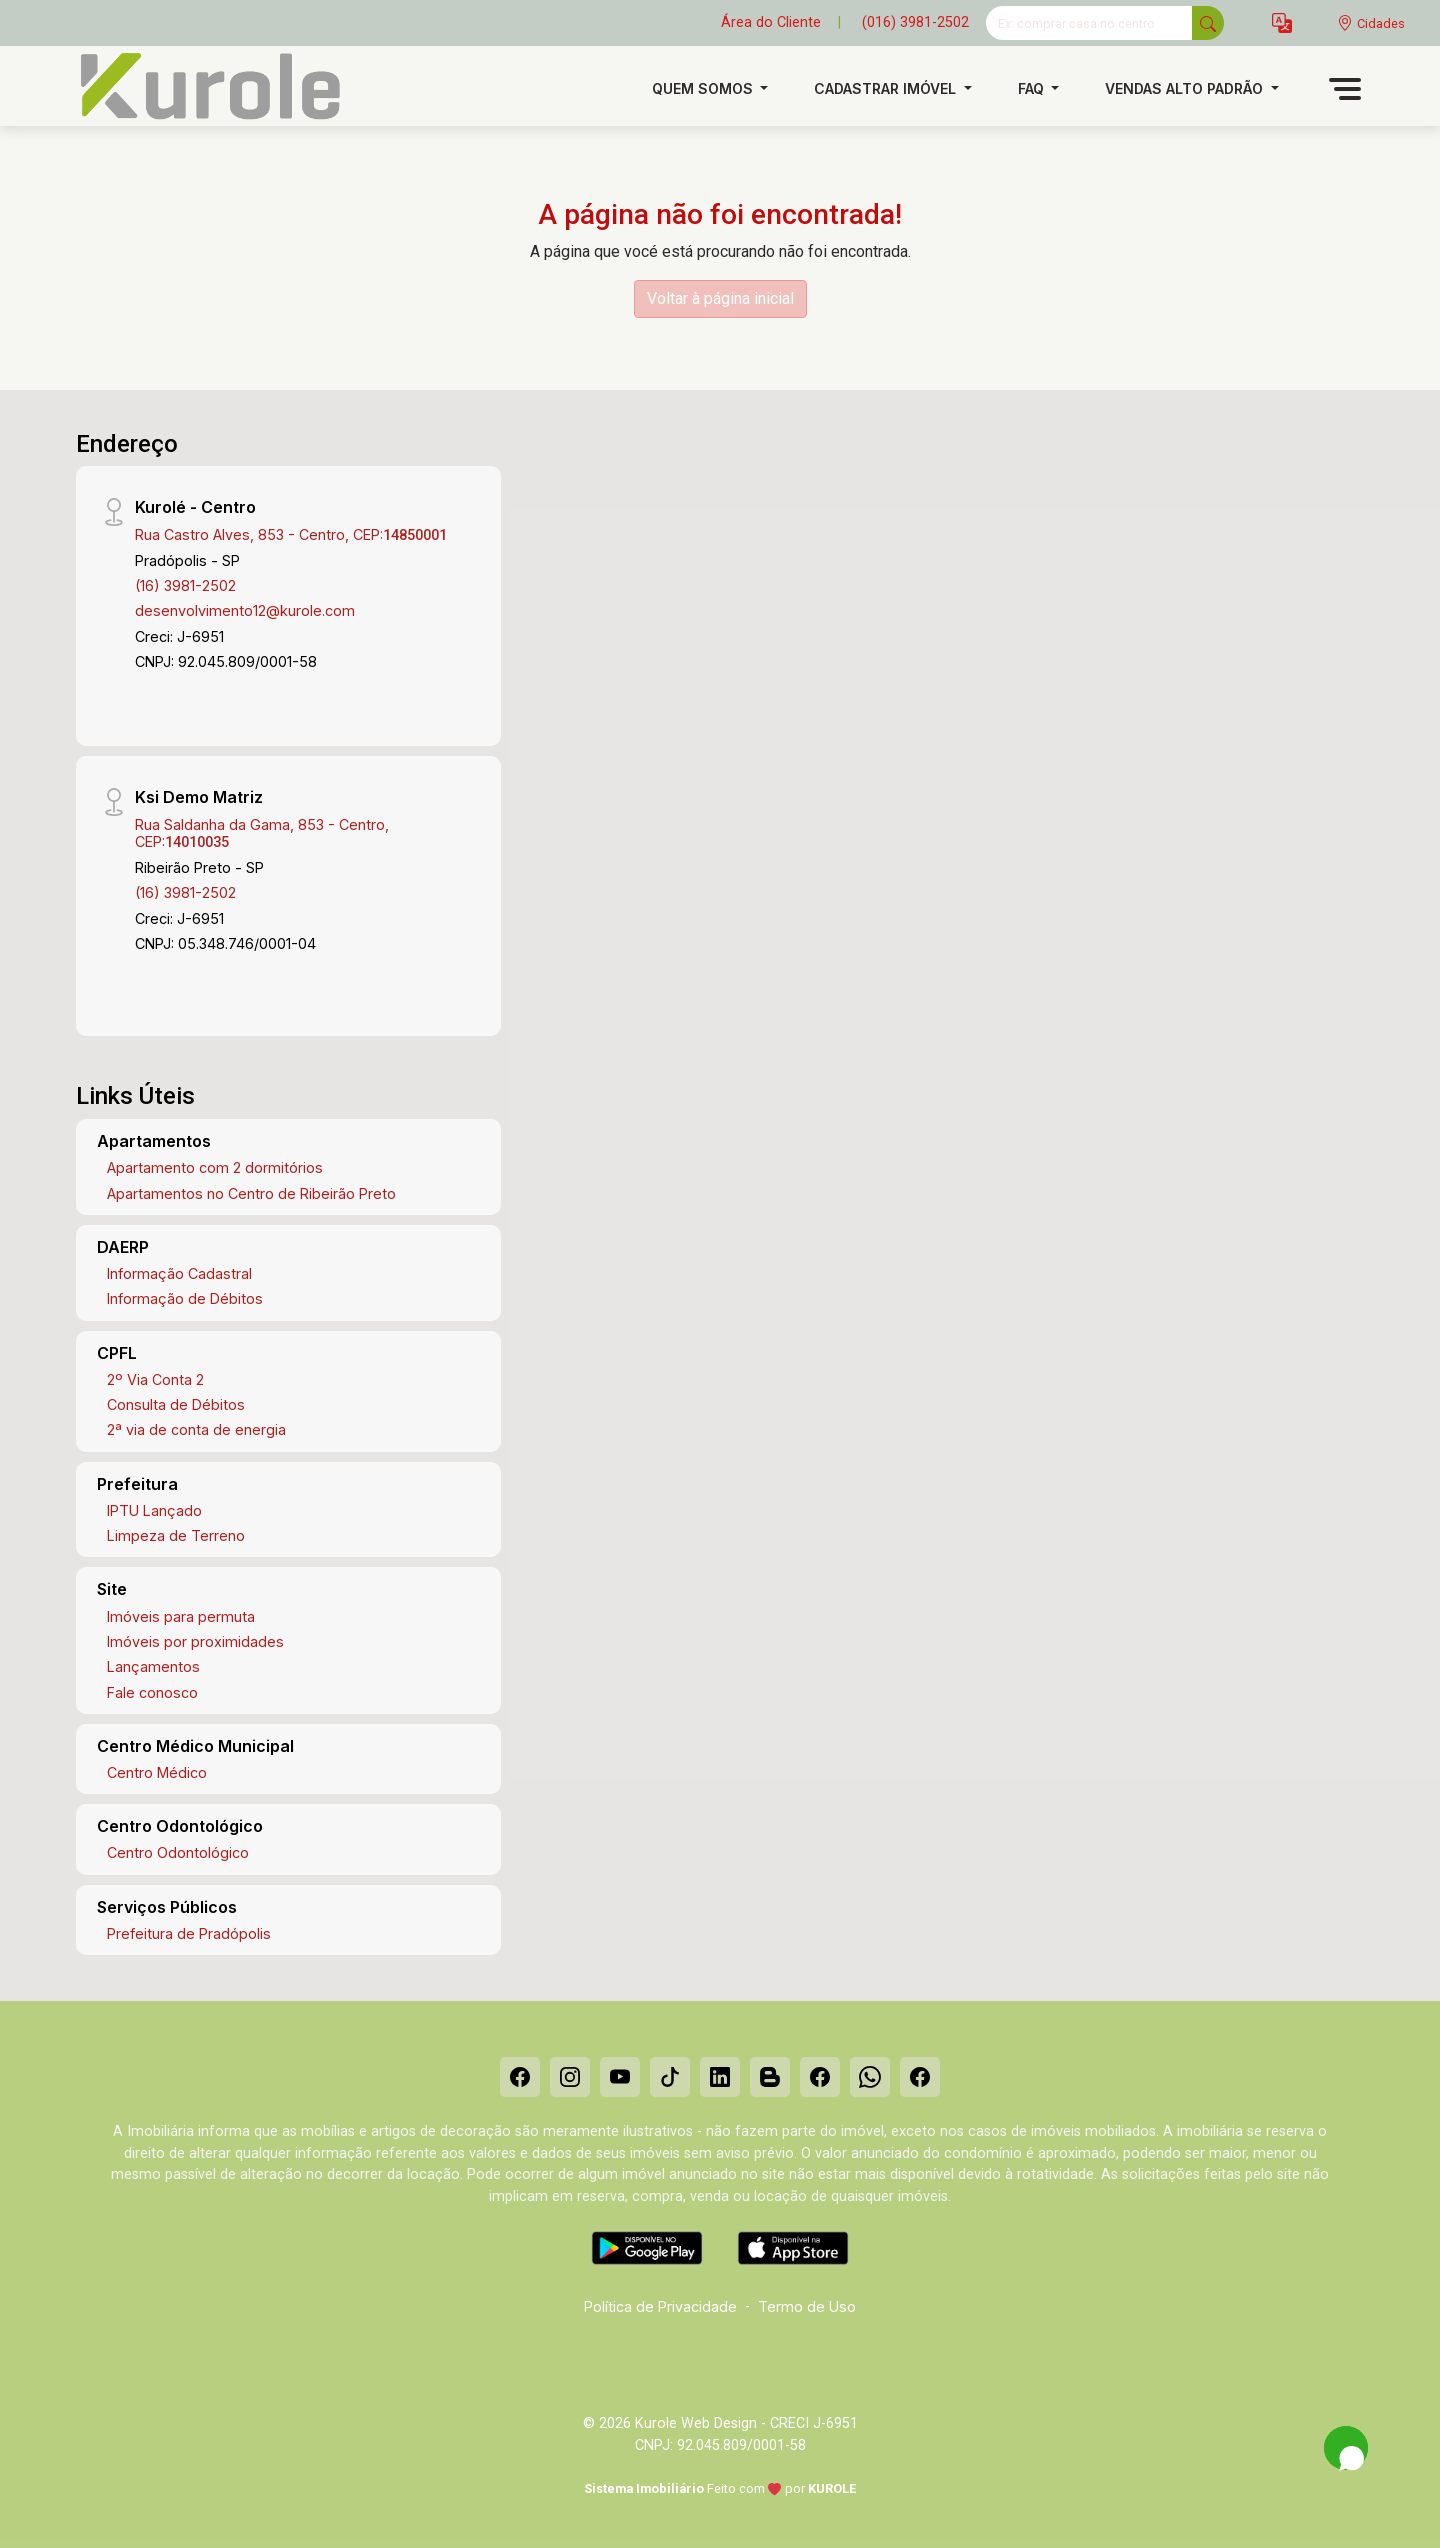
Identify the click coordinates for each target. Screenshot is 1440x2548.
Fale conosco (152, 1692)
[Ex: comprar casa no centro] (1089, 23)
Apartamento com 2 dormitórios (215, 1167)
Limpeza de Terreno (176, 1535)
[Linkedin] (720, 2077)
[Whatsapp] (870, 2077)
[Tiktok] (670, 2077)
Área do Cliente (771, 22)
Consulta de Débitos (176, 1404)
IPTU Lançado (154, 1510)
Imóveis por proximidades (195, 1641)
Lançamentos (153, 1666)
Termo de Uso (807, 2306)
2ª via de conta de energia (196, 1429)
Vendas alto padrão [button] (1186, 88)
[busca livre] (1208, 23)
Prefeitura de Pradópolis (189, 1933)
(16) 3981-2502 (185, 585)
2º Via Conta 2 (155, 1379)
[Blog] (770, 2077)
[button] (1282, 23)
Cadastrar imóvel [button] (887, 88)
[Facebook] (520, 2077)
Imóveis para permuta (181, 1616)
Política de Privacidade (660, 2306)
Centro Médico (157, 1772)
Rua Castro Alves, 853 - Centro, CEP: (291, 534)
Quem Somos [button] (704, 88)
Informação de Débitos (185, 1298)
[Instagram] (570, 2077)
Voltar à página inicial (720, 298)
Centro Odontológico (178, 1852)
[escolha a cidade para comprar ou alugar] (1371, 23)
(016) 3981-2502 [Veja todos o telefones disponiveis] (915, 22)
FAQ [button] (1033, 88)
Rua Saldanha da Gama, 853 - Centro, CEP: (262, 833)
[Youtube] (620, 2077)
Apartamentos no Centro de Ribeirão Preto (251, 1193)
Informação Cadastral (179, 1273)
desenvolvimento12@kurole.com (245, 610)
